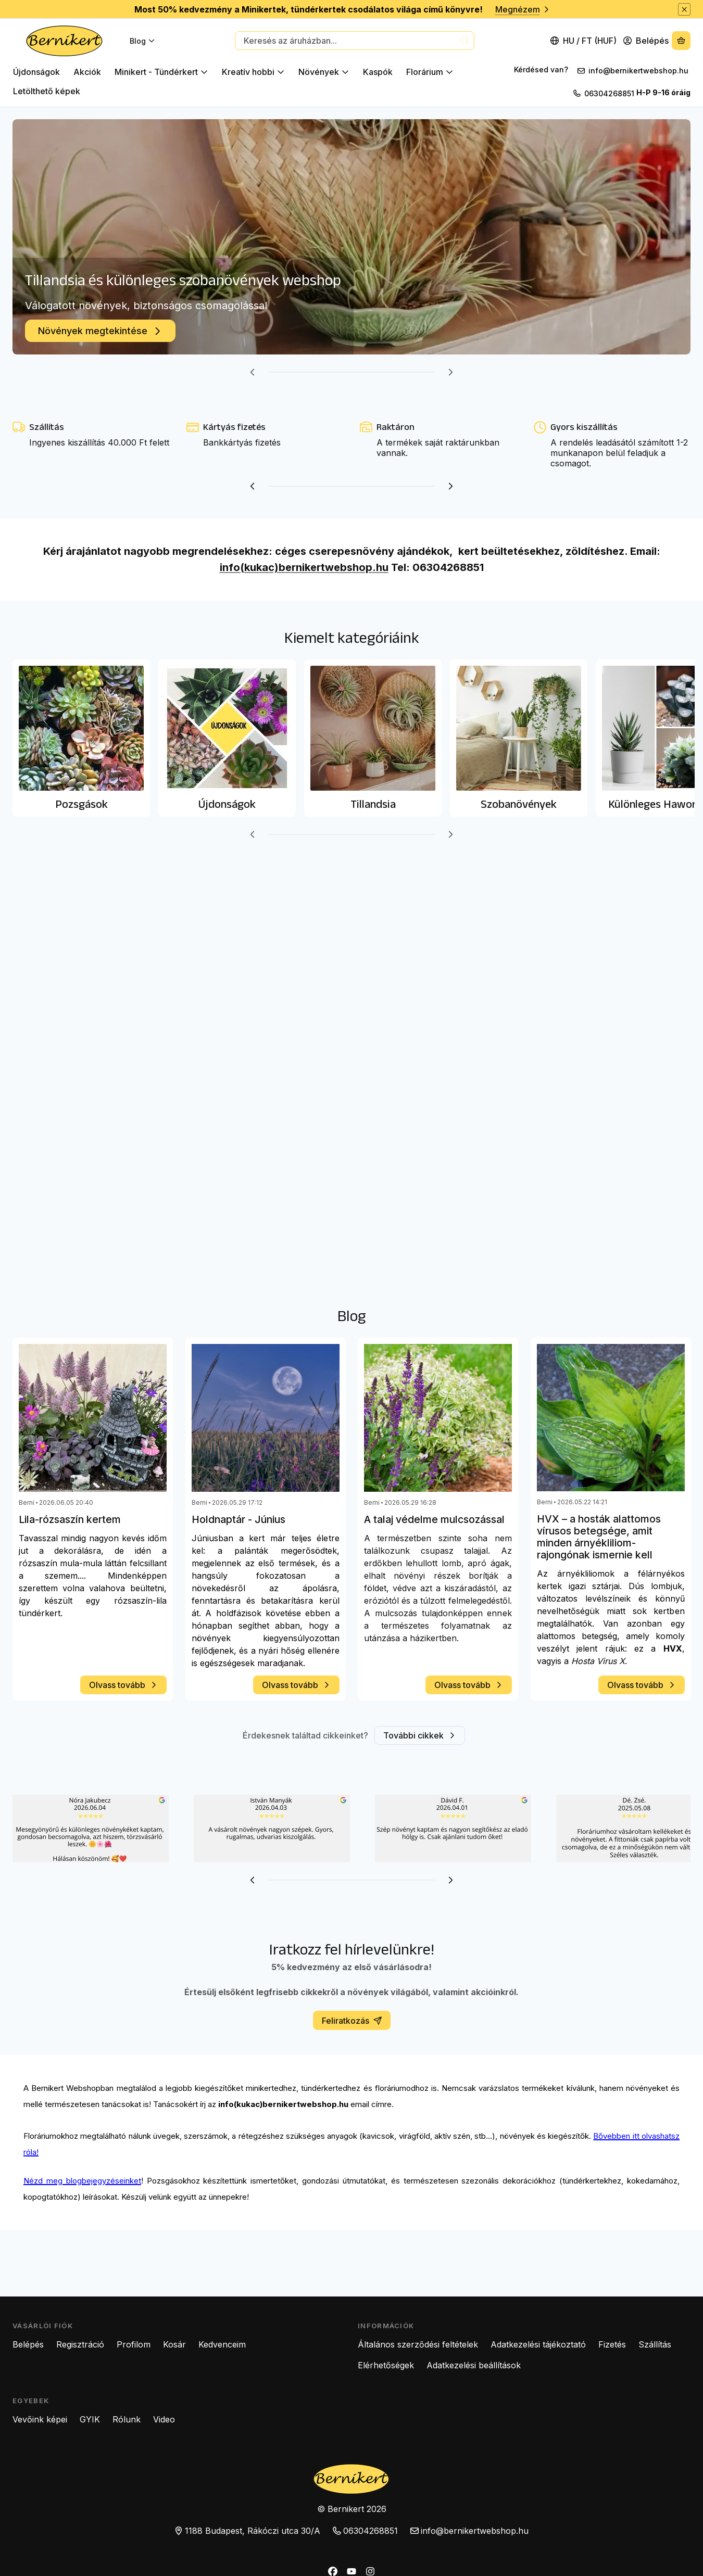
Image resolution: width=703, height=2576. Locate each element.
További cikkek (419, 1735)
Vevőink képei (39, 2419)
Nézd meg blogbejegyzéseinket (82, 2181)
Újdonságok (227, 803)
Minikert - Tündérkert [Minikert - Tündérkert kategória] (161, 72)
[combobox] (354, 40)
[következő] (450, 372)
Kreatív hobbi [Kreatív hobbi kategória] (253, 72)
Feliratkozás (352, 2020)
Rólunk (126, 2419)
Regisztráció (80, 2344)
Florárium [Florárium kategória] (430, 72)
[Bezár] (684, 9)
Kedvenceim (222, 2344)
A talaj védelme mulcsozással (434, 1520)
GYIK (90, 2419)
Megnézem (522, 9)
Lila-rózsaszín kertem (70, 1520)
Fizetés (612, 2344)
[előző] (252, 372)
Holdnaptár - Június (238, 1520)
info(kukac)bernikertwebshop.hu (304, 567)
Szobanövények (519, 803)
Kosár (174, 2344)
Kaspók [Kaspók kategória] (378, 72)
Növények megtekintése (100, 331)
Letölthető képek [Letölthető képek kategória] (46, 91)
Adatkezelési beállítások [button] (473, 2365)
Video (164, 2419)
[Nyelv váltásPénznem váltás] (583, 40)
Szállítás (654, 2344)
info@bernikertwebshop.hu (639, 70)
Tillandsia (373, 803)
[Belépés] (646, 40)
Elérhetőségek (386, 2365)
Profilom (133, 2344)
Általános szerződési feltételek (418, 2344)
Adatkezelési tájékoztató (538, 2344)
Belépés (28, 2344)
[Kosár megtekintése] (681, 40)
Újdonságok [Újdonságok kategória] (36, 72)
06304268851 (609, 93)
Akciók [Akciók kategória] (87, 72)
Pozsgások (81, 803)
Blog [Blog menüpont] (142, 40)
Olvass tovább (123, 1685)
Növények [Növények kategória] (323, 72)
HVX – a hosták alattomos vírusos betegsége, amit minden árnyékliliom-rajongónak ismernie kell (599, 1537)
